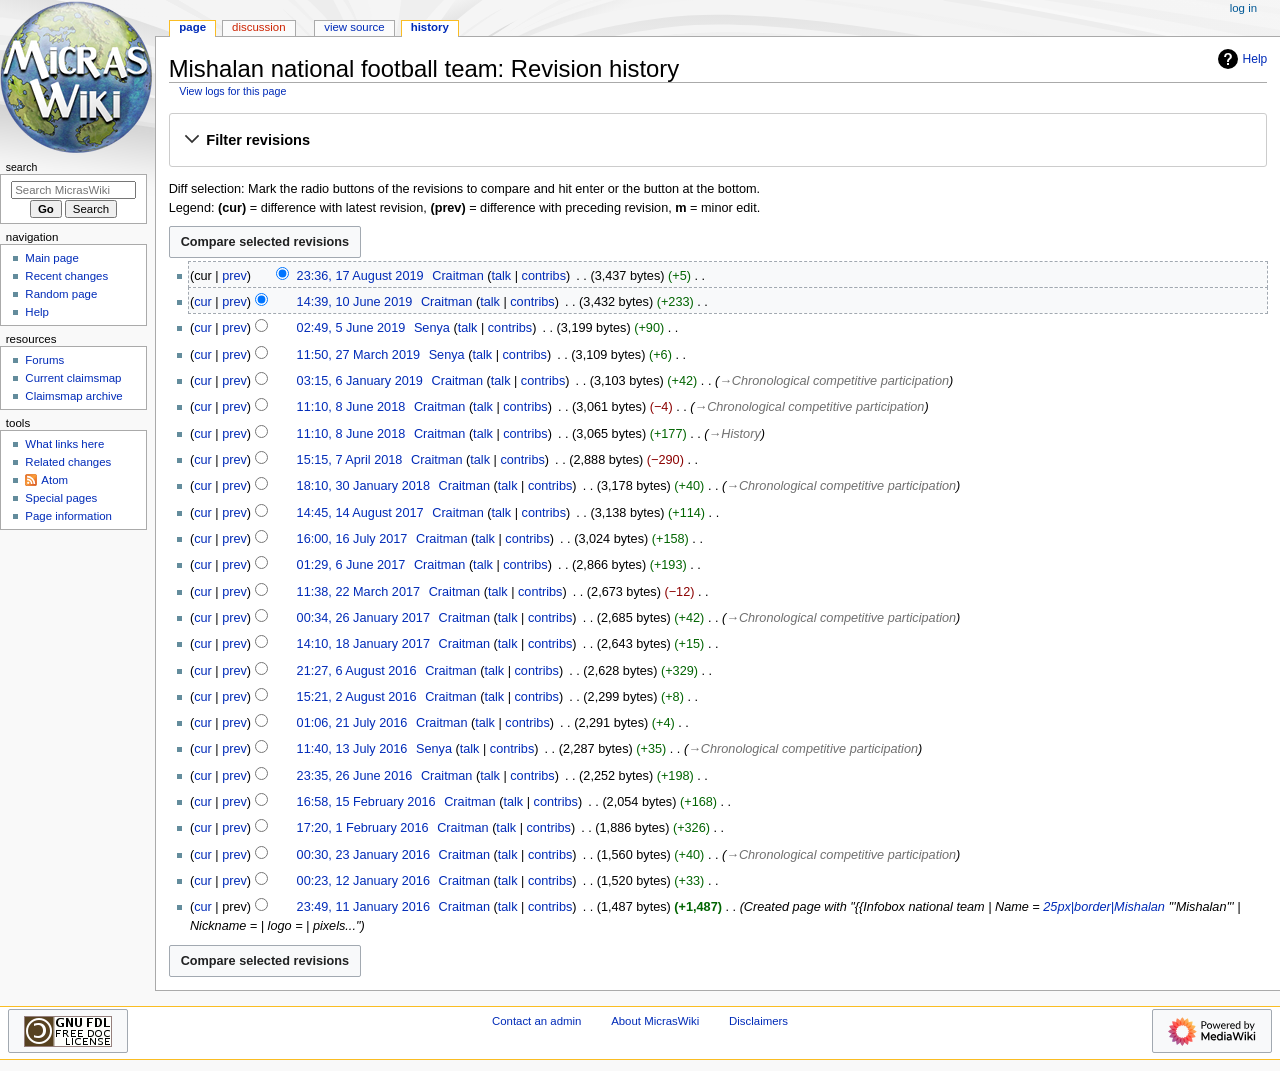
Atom (54, 480)
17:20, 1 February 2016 (363, 828)
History (430, 27)
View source (354, 27)
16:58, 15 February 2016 (366, 802)
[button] (717, 141)
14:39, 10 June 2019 (355, 302)
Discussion (258, 27)
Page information (68, 516)
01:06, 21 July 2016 (352, 723)
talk (501, 276)
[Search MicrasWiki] (73, 190)
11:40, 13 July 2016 (352, 749)
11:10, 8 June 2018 (351, 407)
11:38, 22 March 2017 (358, 592)
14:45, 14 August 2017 (360, 513)
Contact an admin (537, 1021)
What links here (64, 444)
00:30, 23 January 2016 (363, 855)
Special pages (61, 498)
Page (192, 27)
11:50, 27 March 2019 (358, 355)
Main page (52, 258)
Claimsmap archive (73, 396)
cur (203, 302)
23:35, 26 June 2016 (355, 776)
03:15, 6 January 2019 (360, 381)
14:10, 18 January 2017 (363, 644)
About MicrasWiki (655, 1021)
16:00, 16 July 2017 (352, 539)
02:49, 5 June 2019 (351, 328)
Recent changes (66, 276)
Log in (1243, 8)
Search (22, 167)
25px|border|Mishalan (1104, 907)
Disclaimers (758, 1021)
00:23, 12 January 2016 (363, 881)
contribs (544, 276)
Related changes (68, 462)
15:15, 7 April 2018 (350, 460)
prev (234, 276)
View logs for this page (232, 91)
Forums (44, 360)
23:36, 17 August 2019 (360, 276)
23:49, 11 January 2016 (363, 907)
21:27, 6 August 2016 (357, 671)
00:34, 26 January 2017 (363, 618)
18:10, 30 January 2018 (363, 486)
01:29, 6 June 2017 (351, 565)
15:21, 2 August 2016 (357, 697)
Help (1240, 59)
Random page (61, 294)
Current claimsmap (73, 378)
